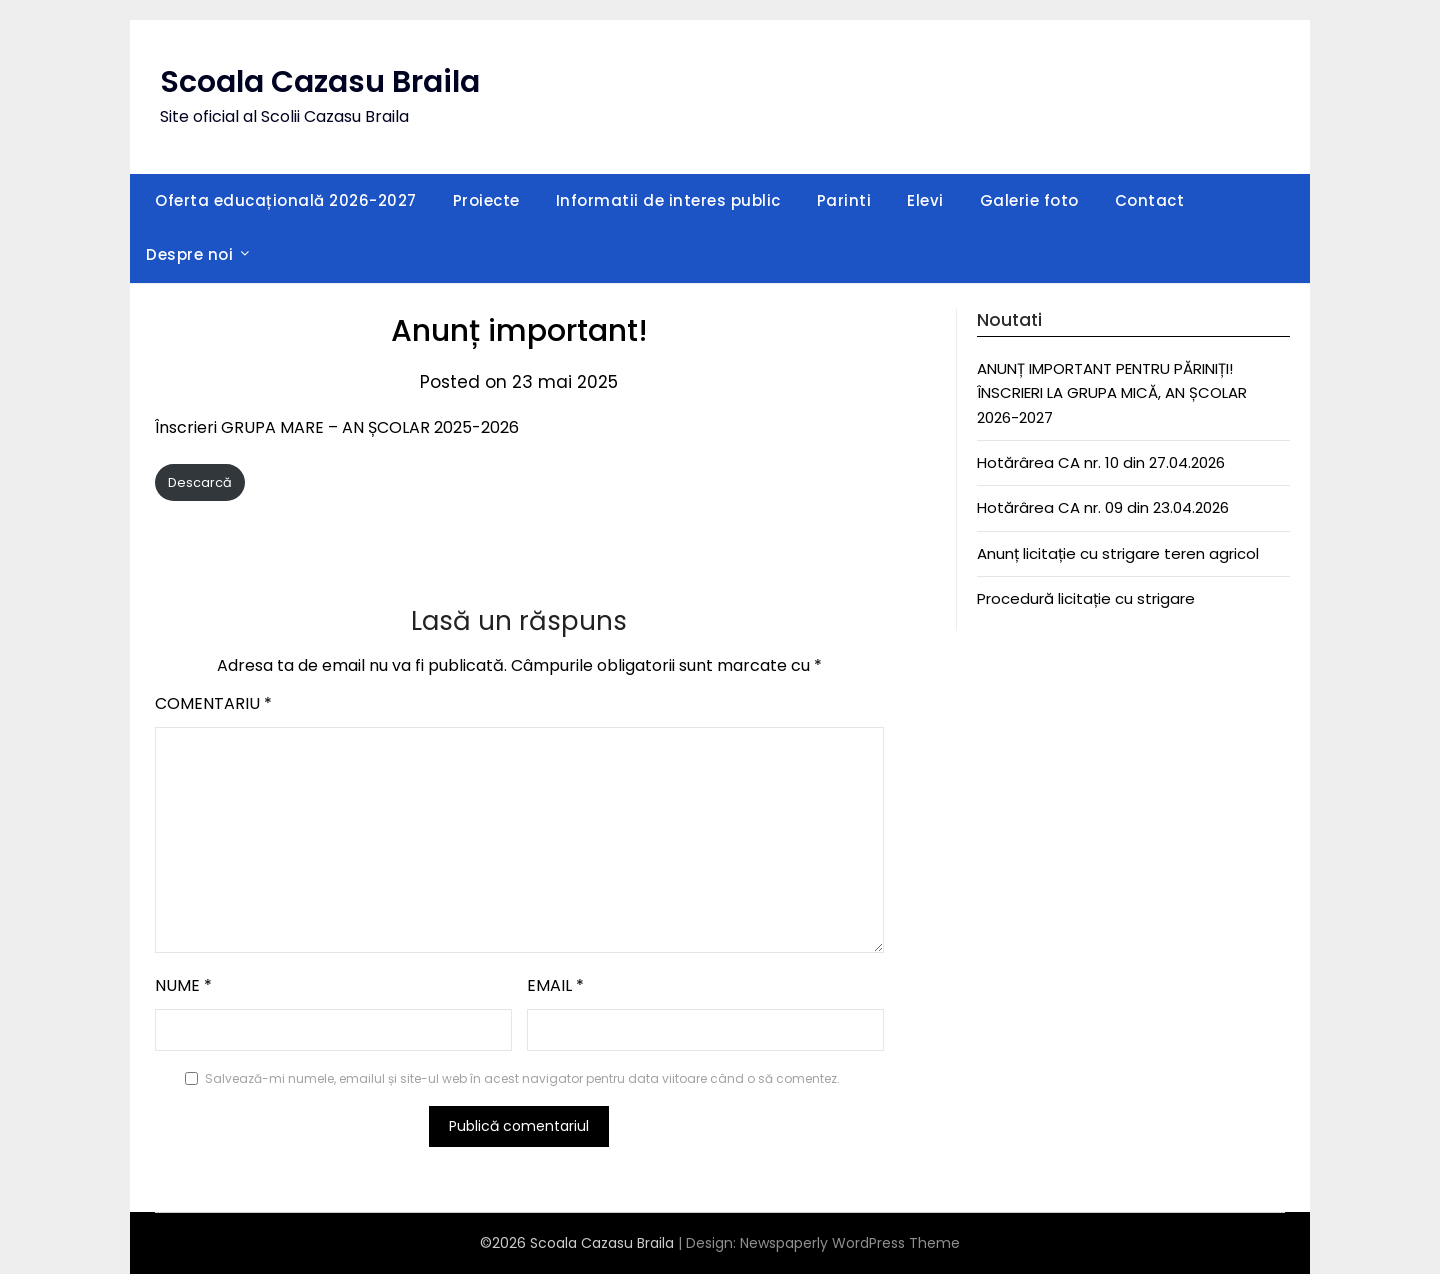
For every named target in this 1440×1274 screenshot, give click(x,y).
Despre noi (189, 254)
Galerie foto (1029, 200)
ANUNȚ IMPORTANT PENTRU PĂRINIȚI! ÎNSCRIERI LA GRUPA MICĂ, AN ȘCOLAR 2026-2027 (1112, 393)
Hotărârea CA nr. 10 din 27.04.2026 (1101, 462)
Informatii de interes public (668, 200)
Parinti (844, 200)
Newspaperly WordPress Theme (850, 1243)
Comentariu (213, 703)
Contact (1150, 200)
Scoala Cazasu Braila (320, 82)
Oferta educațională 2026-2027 (286, 200)
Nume (183, 985)
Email (555, 985)
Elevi (925, 200)
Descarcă (200, 482)
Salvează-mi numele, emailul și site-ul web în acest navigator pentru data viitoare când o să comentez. (522, 1078)
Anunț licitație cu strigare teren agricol (1118, 553)
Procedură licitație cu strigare (1086, 598)
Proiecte (486, 200)
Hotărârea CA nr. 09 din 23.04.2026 (1103, 507)
